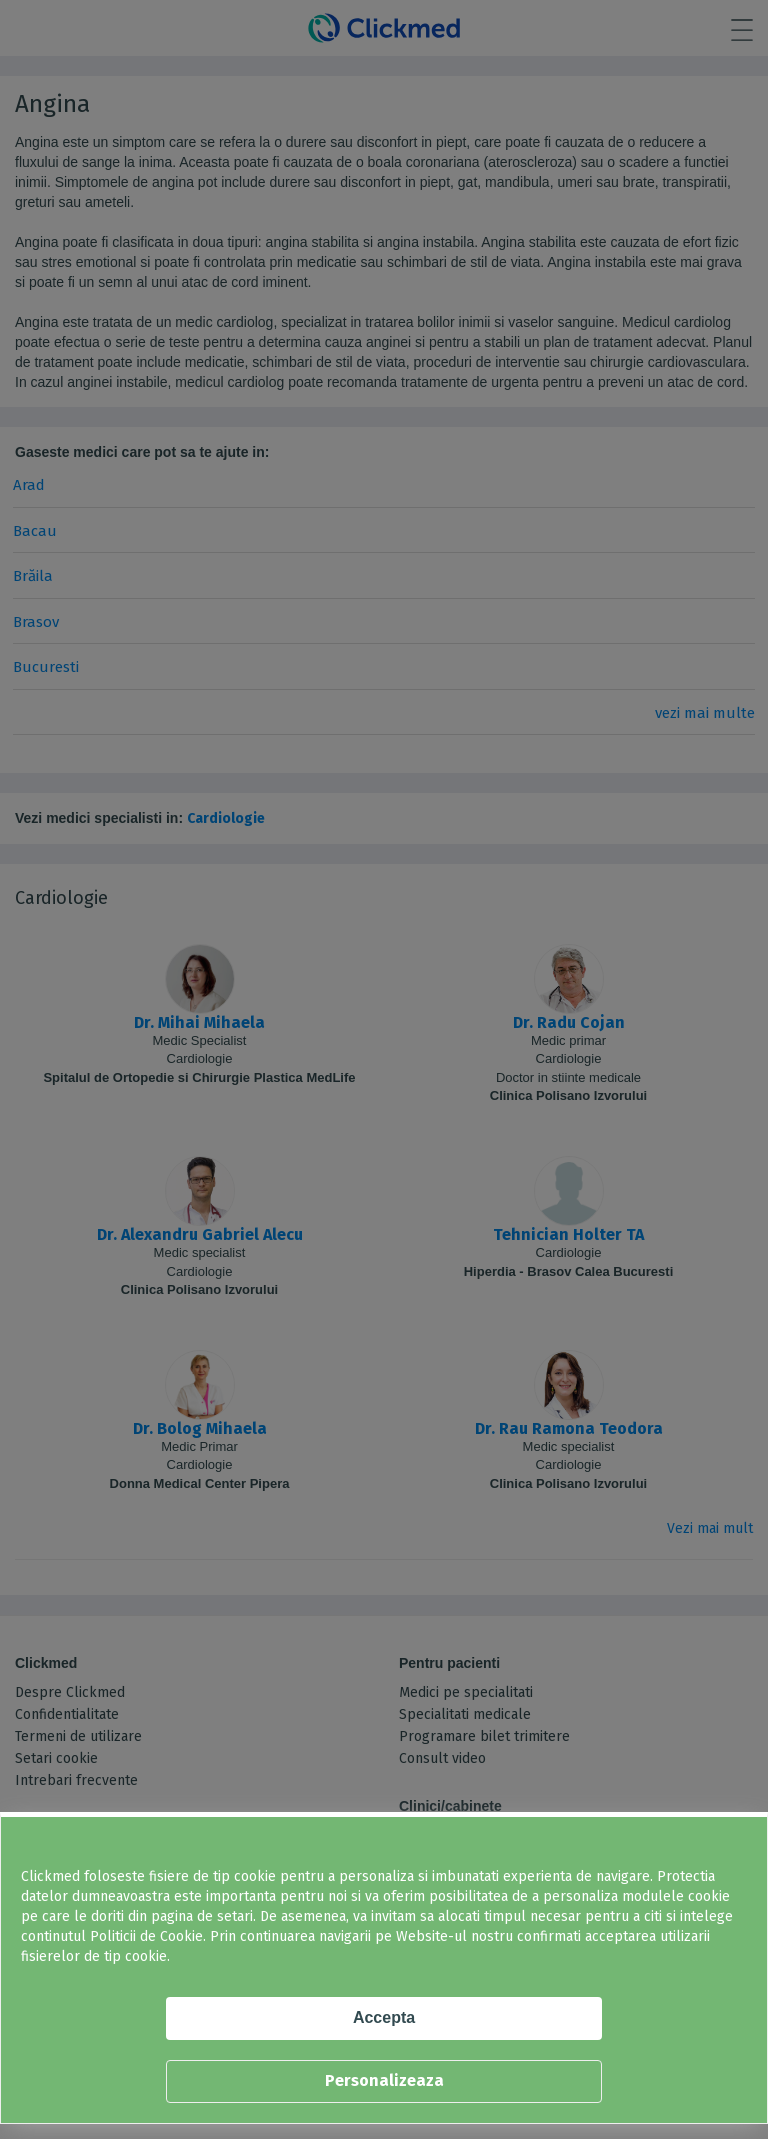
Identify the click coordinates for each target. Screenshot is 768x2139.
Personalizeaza (384, 2080)
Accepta (384, 2017)
